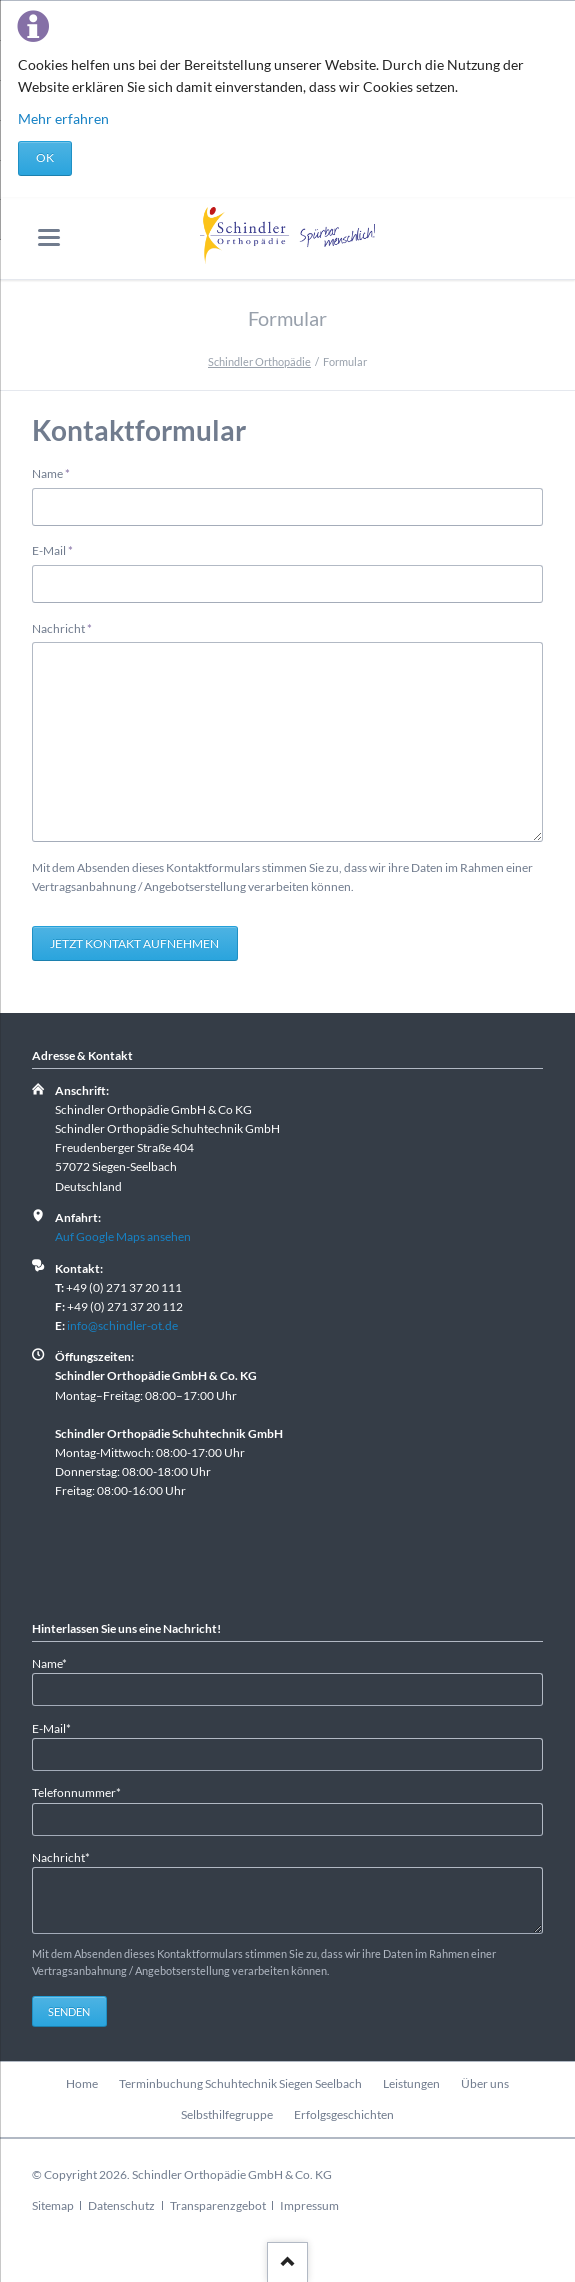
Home (82, 2083)
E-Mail (58, 549)
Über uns (485, 2083)
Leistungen (411, 2083)
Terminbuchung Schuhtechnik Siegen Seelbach (240, 2083)
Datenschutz (121, 2205)
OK (45, 157)
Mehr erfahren (63, 118)
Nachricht (62, 627)
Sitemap (53, 2205)
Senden (69, 2011)
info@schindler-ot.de (122, 1325)
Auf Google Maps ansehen (123, 1236)
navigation (49, 237)
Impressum (309, 2205)
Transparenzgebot (218, 2205)
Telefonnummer (76, 1791)
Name (58, 472)
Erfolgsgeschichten (344, 2114)
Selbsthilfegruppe (227, 2114)
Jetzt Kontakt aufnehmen (134, 943)
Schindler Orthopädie (259, 361)
